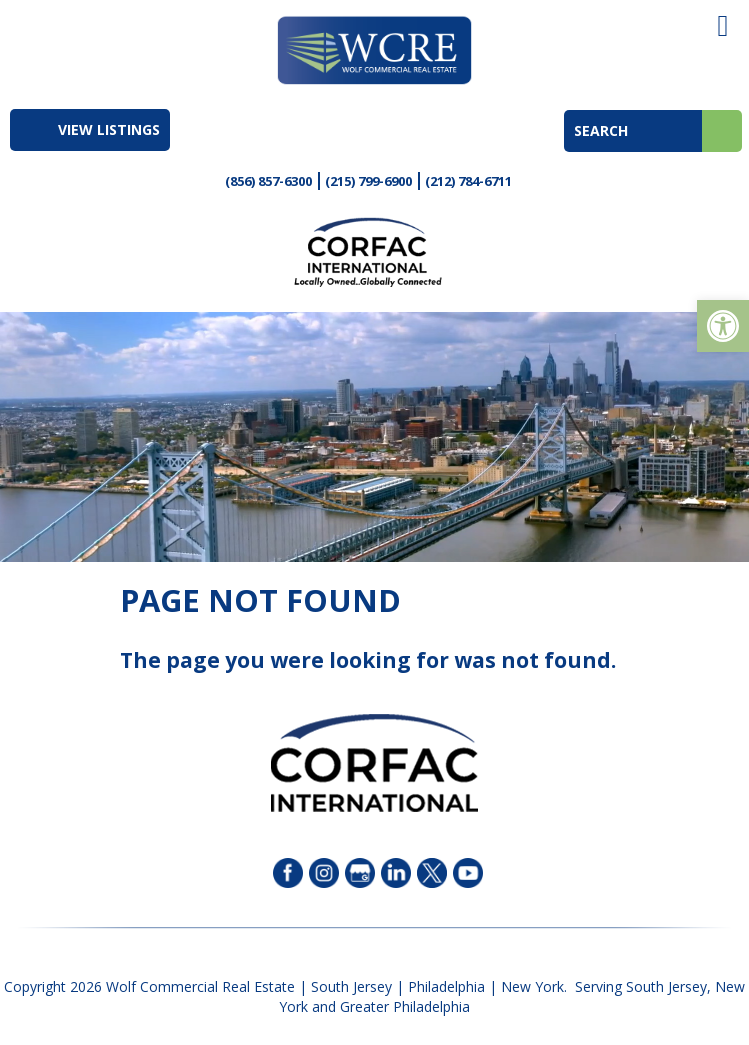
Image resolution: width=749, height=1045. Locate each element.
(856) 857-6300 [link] (268, 181)
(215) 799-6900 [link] (368, 181)
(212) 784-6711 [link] (468, 181)
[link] (723, 326)
